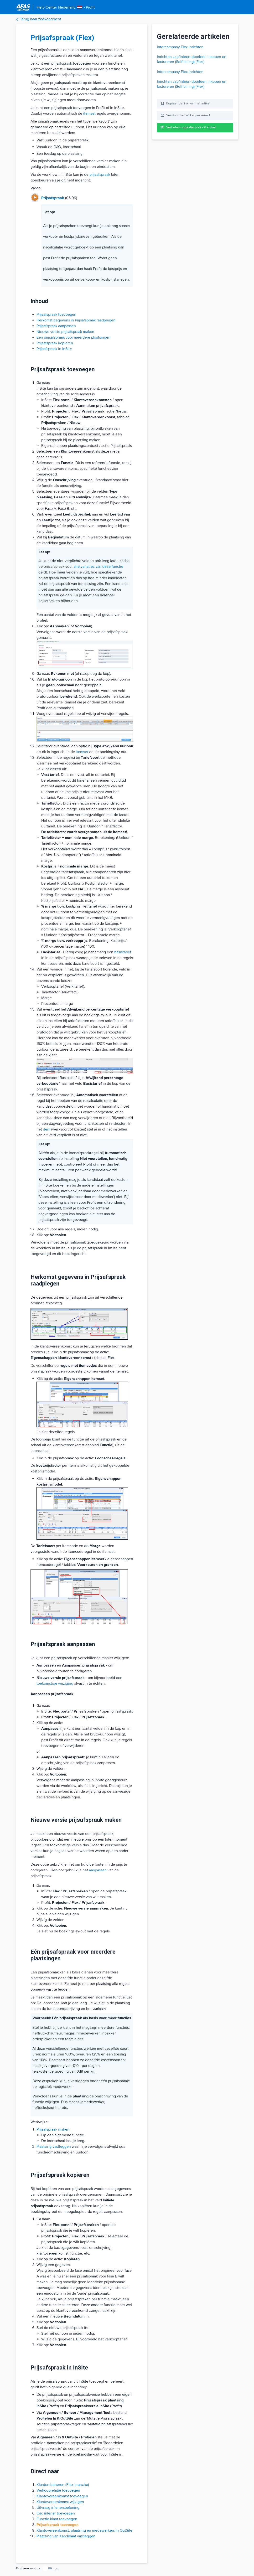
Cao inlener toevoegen (55, 2513)
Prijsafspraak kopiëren (54, 343)
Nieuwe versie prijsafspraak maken (65, 331)
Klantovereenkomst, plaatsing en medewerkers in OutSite (84, 2530)
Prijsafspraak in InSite (54, 348)
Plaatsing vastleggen (53, 2146)
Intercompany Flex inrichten (180, 47)
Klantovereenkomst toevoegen (62, 2496)
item (46, 1129)
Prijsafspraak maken (52, 2129)
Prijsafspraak (52, 198)
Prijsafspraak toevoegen (56, 314)
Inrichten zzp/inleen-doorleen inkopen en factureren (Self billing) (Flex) (191, 59)
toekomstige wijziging (54, 1683)
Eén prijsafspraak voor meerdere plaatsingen (73, 337)
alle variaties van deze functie (98, 566)
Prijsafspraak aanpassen (56, 326)
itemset (89, 113)
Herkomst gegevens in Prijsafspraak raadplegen (75, 320)
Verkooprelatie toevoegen (58, 2490)
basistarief (122, 952)
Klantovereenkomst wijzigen (60, 2501)
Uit (56, 2569)
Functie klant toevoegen (56, 2519)
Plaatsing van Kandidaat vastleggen (65, 2536)
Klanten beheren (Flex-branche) (62, 2484)
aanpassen (98, 1870)
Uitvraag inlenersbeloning (57, 2507)
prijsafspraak (99, 174)
